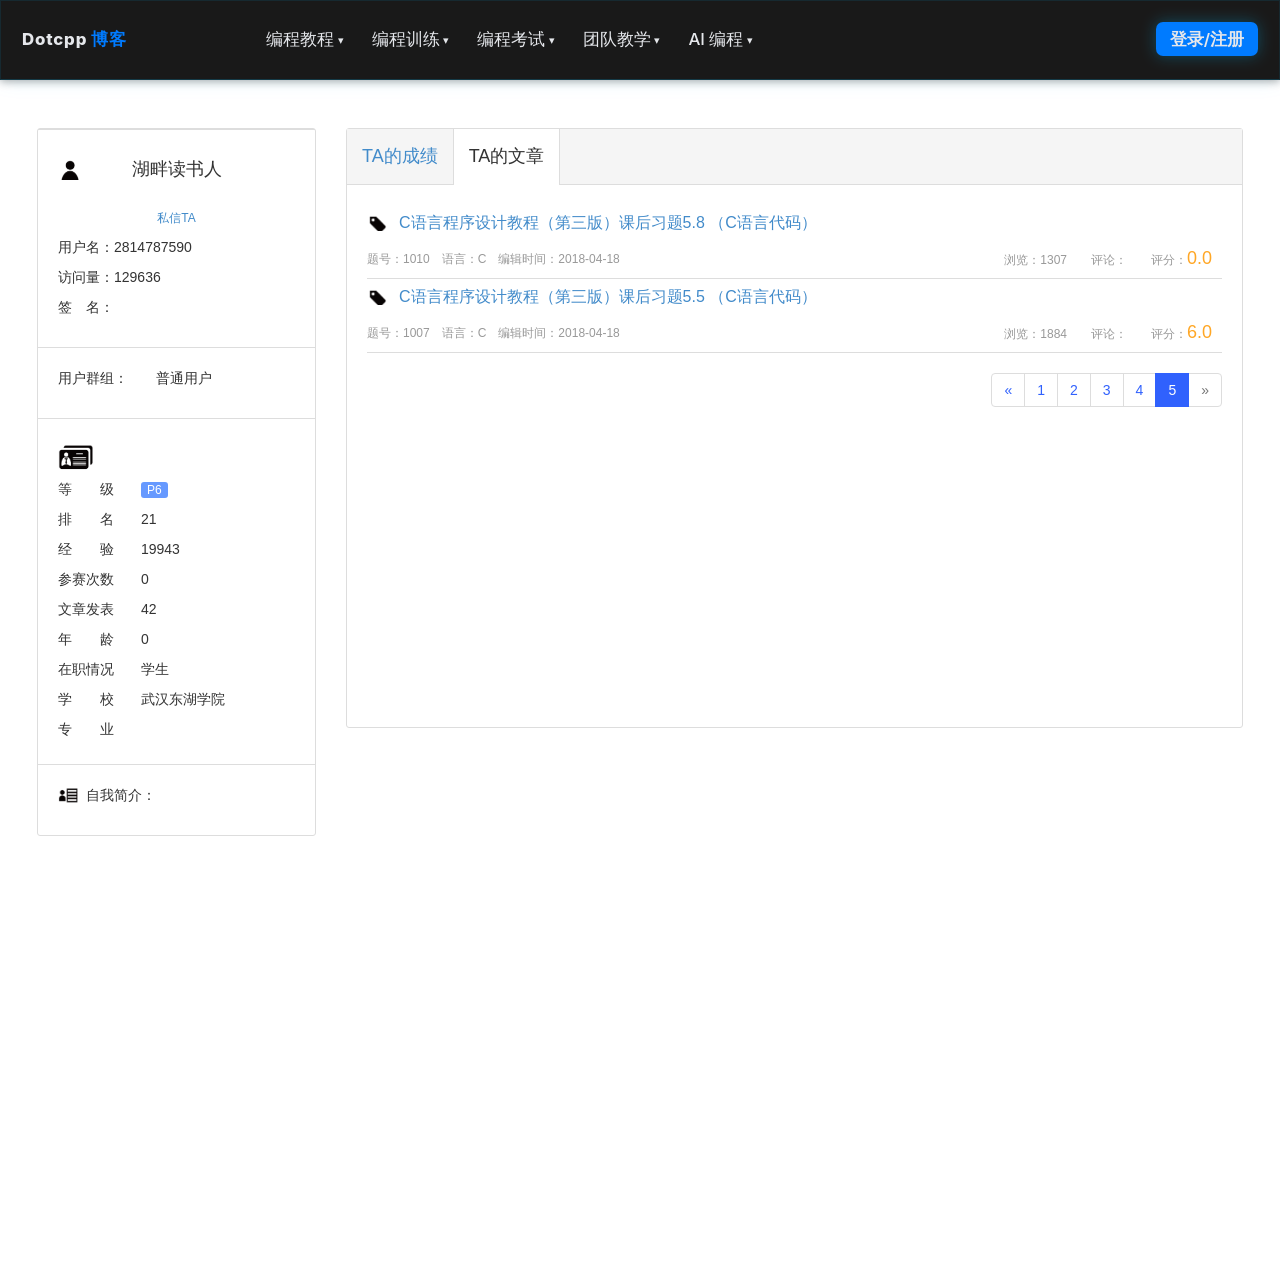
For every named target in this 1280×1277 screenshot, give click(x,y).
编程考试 (516, 39)
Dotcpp (74, 39)
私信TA (176, 218)
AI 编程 (720, 39)
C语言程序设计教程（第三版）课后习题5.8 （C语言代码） (592, 222)
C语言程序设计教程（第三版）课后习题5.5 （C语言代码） (592, 296)
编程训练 (411, 39)
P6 (154, 490)
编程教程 (305, 39)
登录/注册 (1207, 39)
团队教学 (622, 39)
